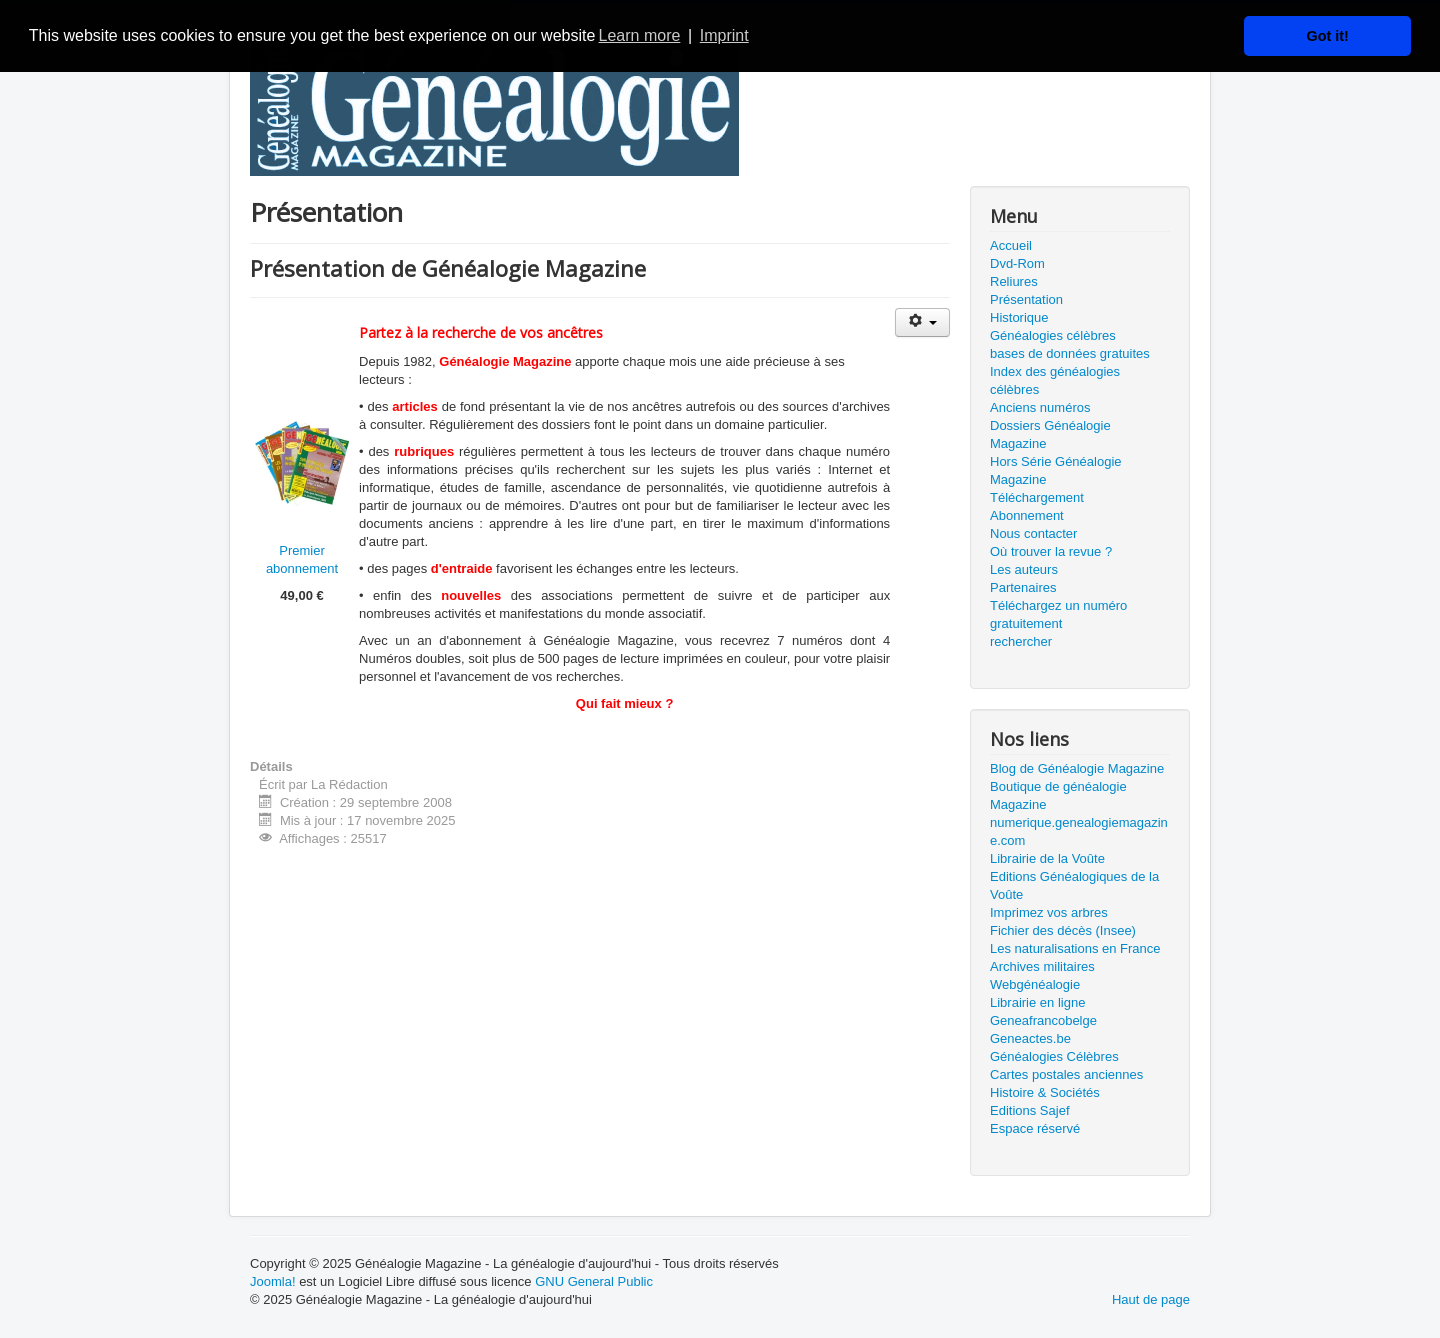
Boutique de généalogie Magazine (1058, 795)
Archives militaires (1042, 966)
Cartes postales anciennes (1066, 1074)
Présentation (1026, 299)
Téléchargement (1037, 497)
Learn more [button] (640, 35)
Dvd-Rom (1017, 263)
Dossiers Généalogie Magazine (1050, 434)
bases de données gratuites (1070, 353)
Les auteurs (1024, 569)
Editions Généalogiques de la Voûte (1074, 885)
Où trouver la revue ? (1051, 551)
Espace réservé (1035, 1128)
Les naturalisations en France (1075, 948)
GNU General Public (594, 1281)
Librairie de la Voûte (1047, 858)
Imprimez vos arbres (1049, 912)
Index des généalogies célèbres (1055, 380)
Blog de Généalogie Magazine (1077, 768)
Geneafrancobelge (1043, 1020)
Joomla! (273, 1281)
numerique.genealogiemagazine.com (1079, 831)
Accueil (1011, 245)
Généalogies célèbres (1053, 335)
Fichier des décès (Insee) (1063, 930)
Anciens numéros (1040, 407)
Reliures (1014, 281)
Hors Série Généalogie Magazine (1056, 470)
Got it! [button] (1328, 36)
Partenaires (1023, 587)
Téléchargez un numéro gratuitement (1058, 614)
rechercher (1021, 641)
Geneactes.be (1030, 1038)
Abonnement (1027, 515)
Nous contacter (1033, 533)
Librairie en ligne (1037, 1002)
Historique (1019, 317)
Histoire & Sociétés (1045, 1092)
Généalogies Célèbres (1054, 1056)
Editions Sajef (1030, 1110)
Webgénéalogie (1035, 984)
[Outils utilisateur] (922, 322)
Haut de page (1151, 1299)
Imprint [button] (724, 35)
